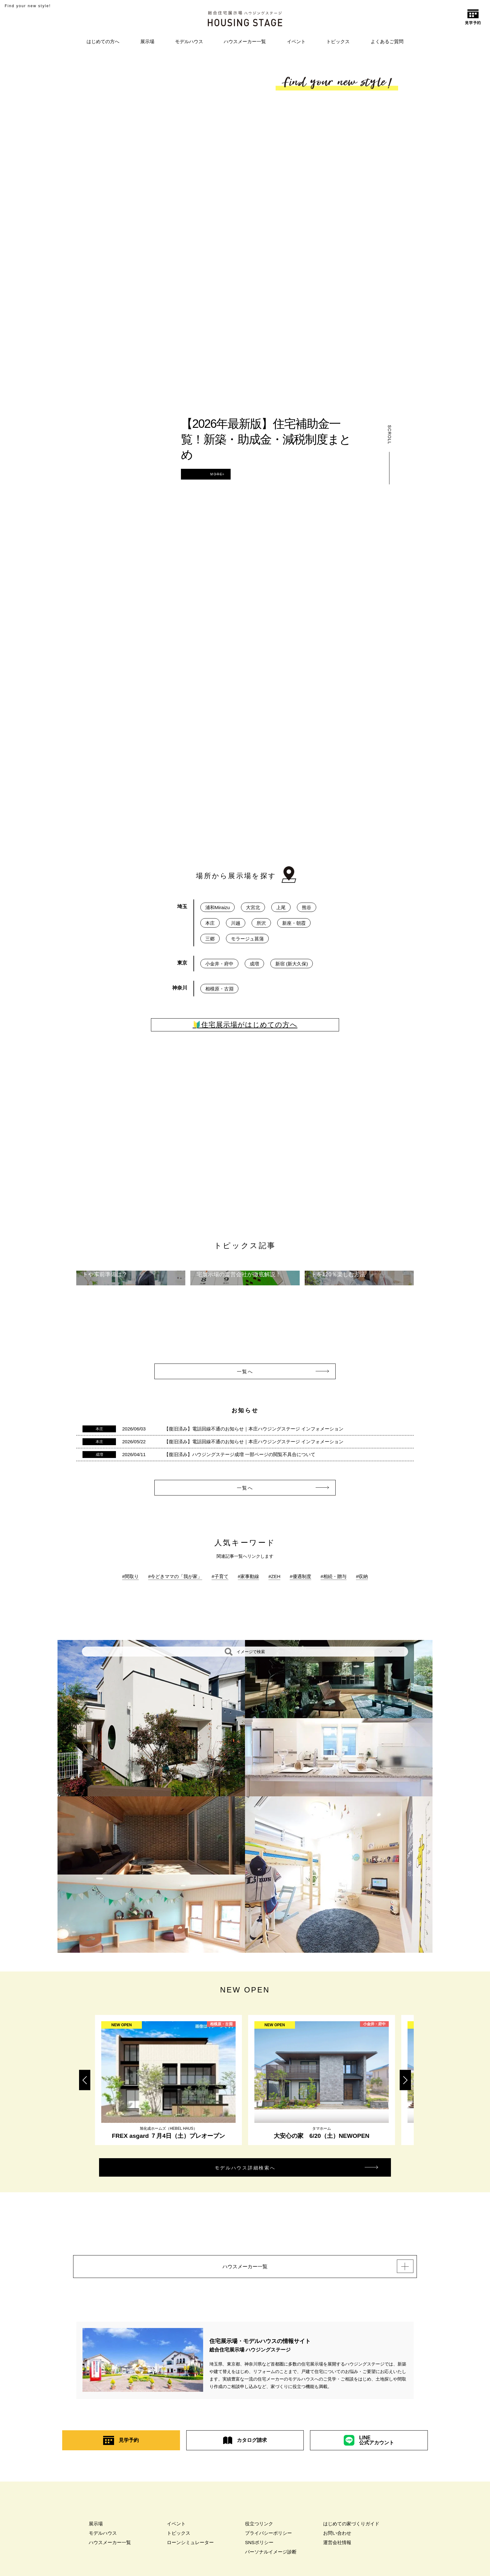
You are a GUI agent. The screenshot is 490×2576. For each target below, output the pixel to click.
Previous (84, 2080)
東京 (182, 962)
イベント (296, 41)
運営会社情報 (337, 2551)
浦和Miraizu (217, 907)
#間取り (130, 1576)
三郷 (210, 938)
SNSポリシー (259, 2551)
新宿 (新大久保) (291, 963)
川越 (235, 923)
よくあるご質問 (387, 41)
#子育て (220, 1576)
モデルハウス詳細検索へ (260, 2170)
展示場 (147, 41)
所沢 (261, 923)
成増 (254, 963)
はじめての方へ (103, 41)
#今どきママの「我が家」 (175, 1576)
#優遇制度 (300, 1576)
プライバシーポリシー (268, 2542)
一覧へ (259, 1371)
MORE (235, 474)
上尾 (281, 907)
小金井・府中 (219, 963)
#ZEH (274, 1576)
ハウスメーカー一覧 (245, 41)
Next (405, 2080)
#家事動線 (248, 1576)
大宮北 (253, 907)
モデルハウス (189, 41)
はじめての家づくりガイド (351, 2533)
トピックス (338, 41)
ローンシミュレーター (190, 2551)
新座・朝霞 (294, 923)
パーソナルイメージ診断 (271, 2561)
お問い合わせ (337, 2542)
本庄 (210, 923)
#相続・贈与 (334, 1576)
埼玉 (182, 906)
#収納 (362, 1576)
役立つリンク (259, 2533)
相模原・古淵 (219, 988)
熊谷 (306, 907)
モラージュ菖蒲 (247, 938)
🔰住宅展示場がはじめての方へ (244, 1025)
